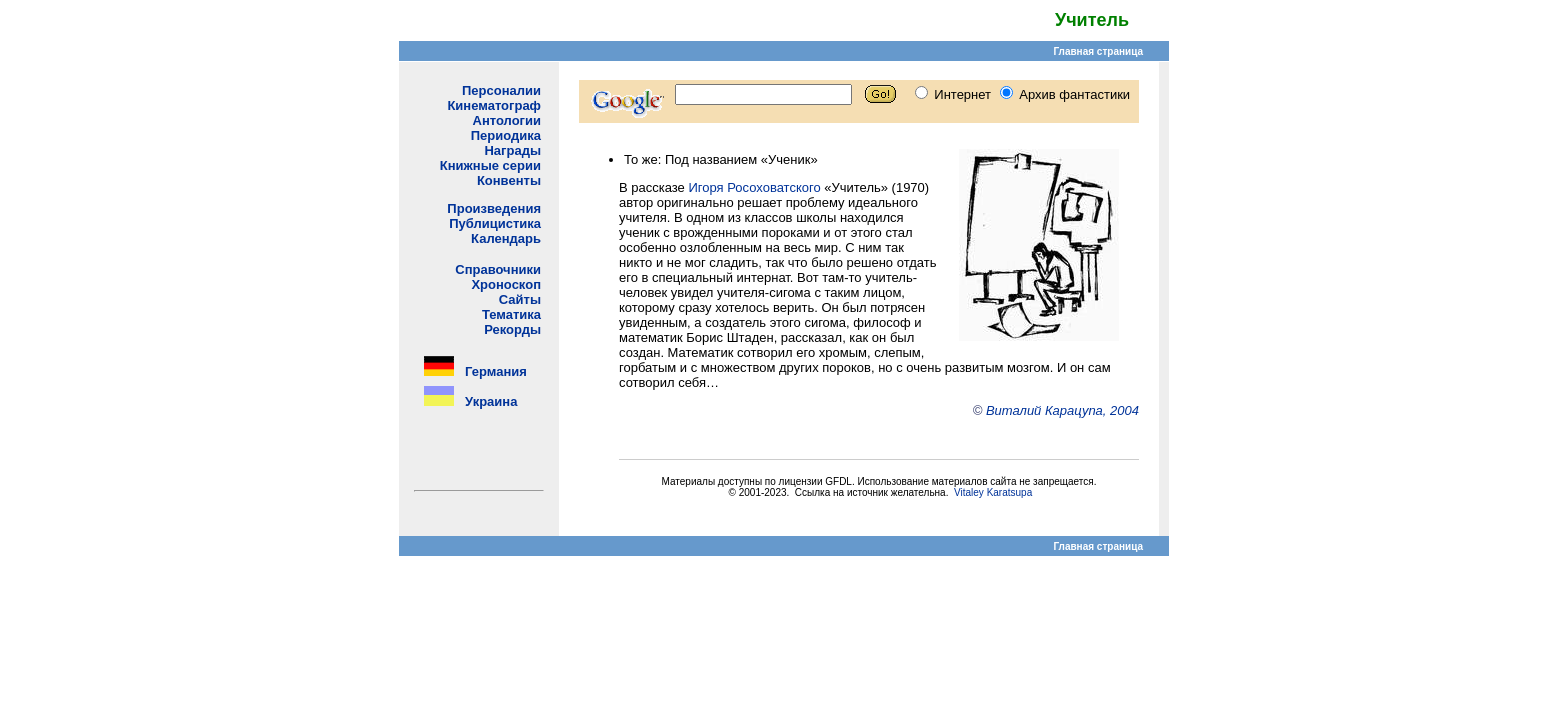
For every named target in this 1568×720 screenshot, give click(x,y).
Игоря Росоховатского (754, 187)
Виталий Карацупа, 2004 (1062, 410)
